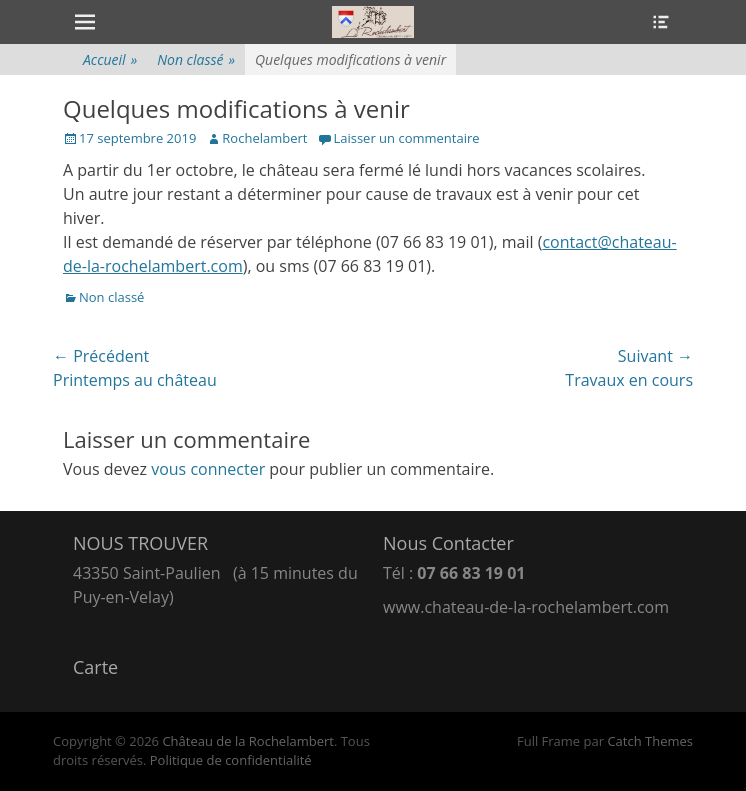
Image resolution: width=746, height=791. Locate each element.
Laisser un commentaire (406, 138)
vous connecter (208, 469)
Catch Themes (650, 741)
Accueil (110, 59)
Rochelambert (264, 138)
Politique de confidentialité (231, 760)
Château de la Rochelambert (248, 741)
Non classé (196, 59)
